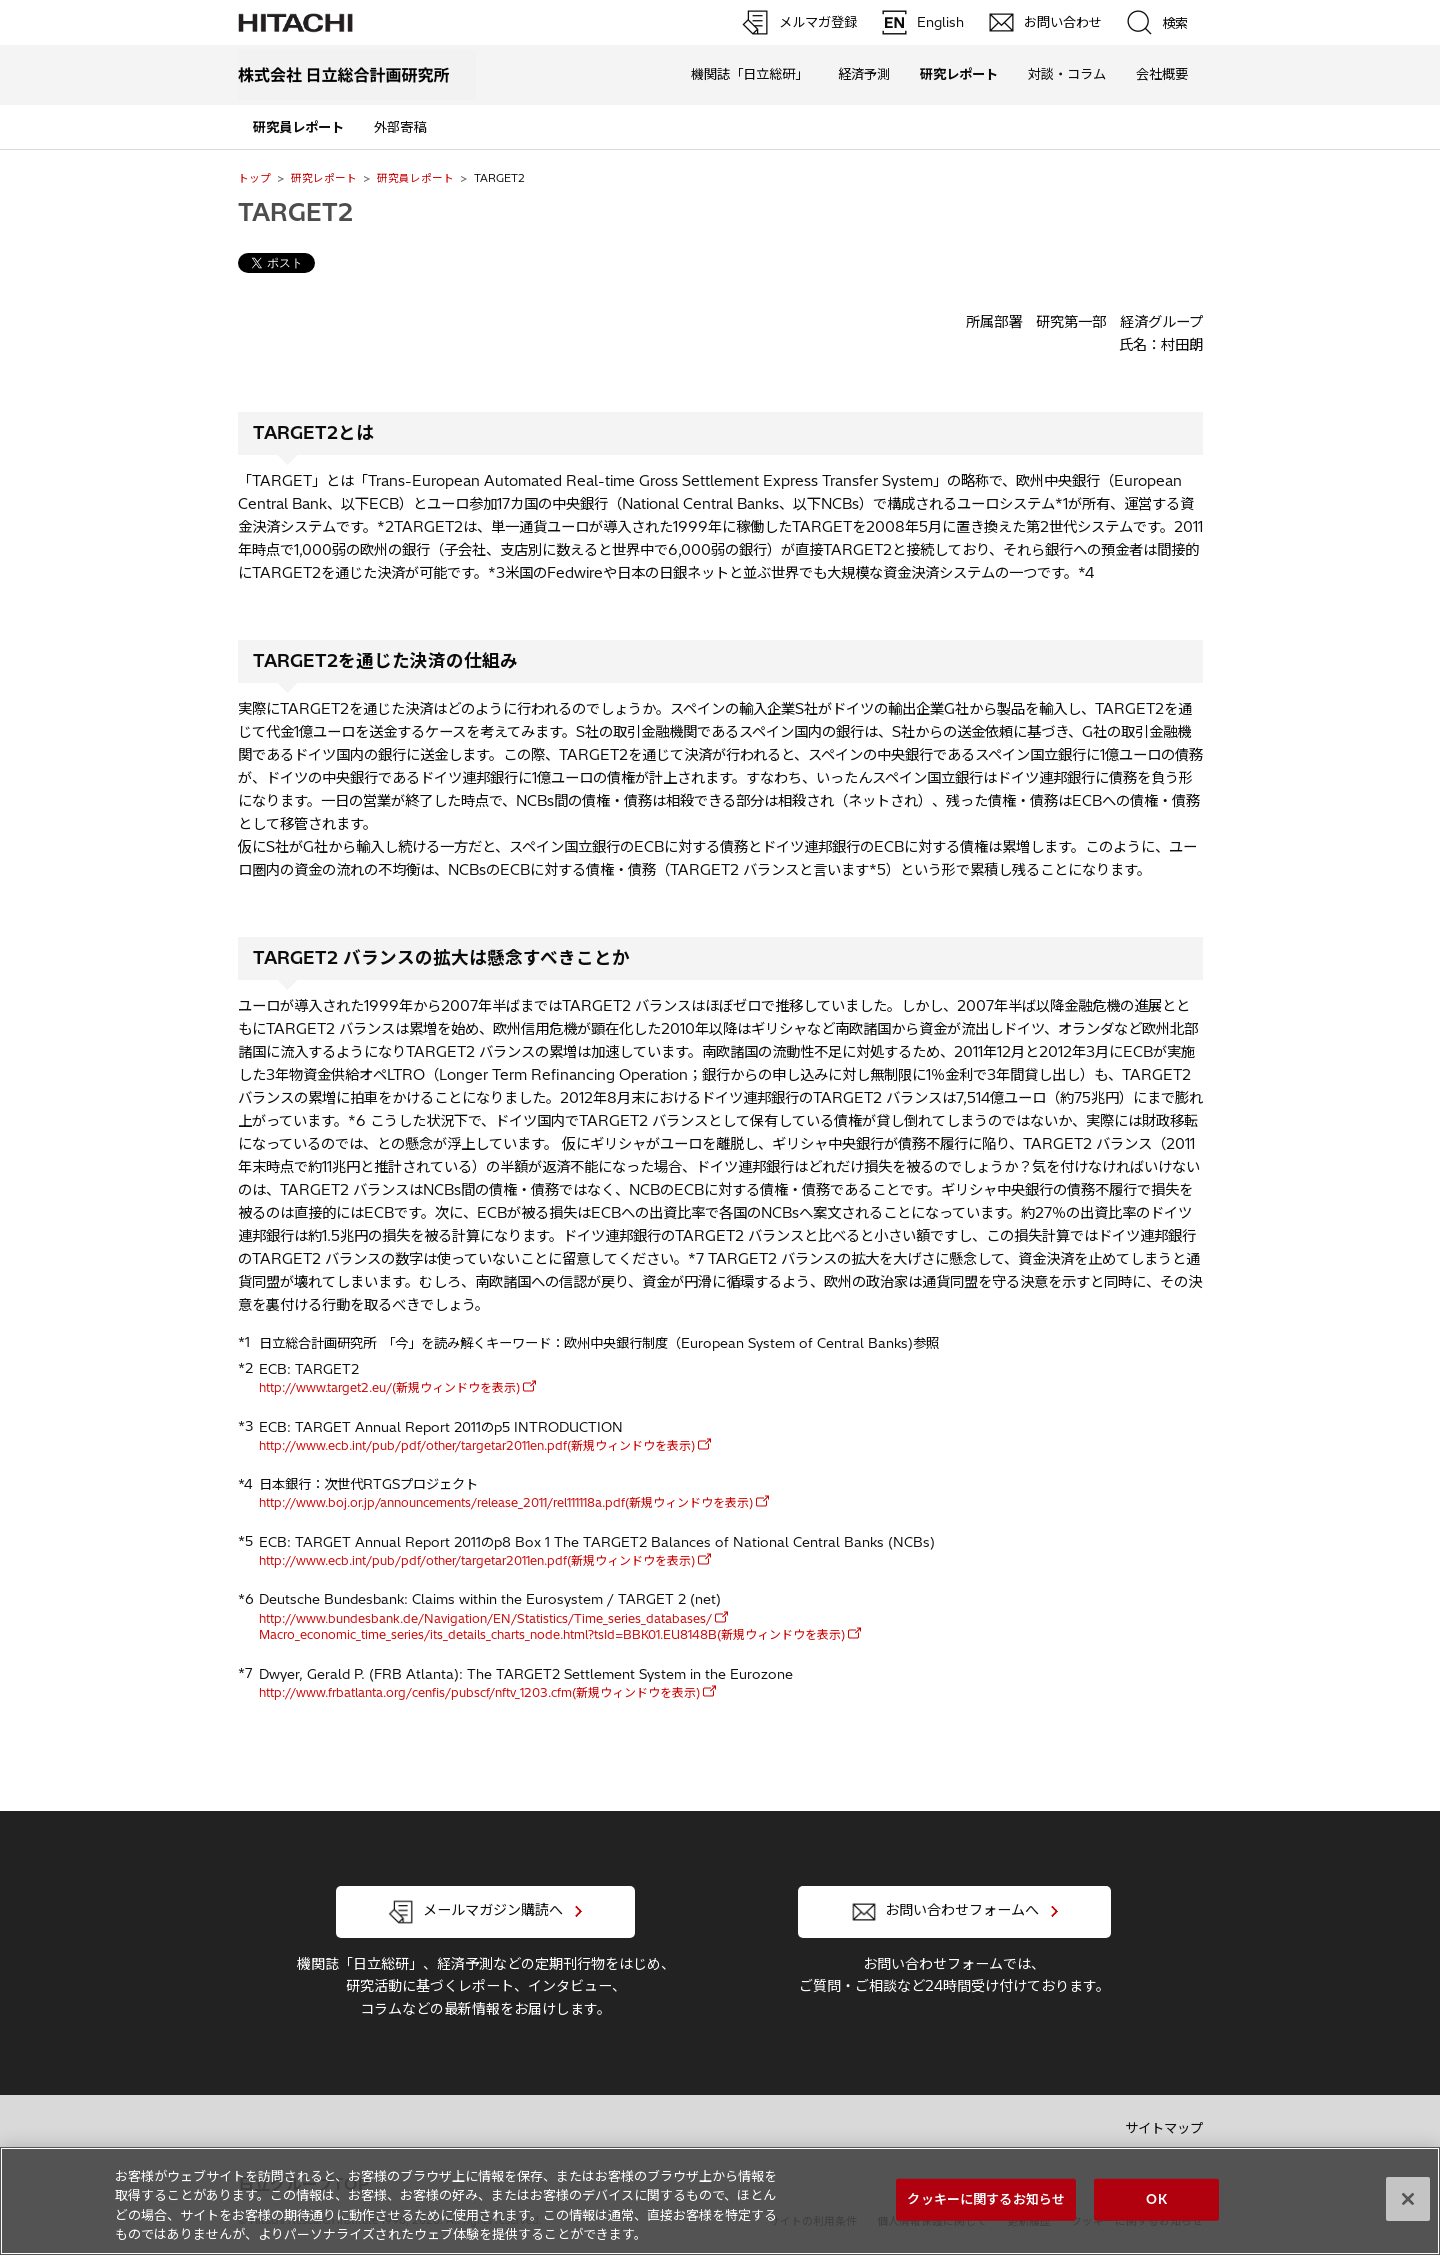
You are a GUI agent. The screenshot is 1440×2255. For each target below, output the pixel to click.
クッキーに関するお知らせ (986, 2199)
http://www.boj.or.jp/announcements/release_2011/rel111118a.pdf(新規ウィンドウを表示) (506, 1502)
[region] (720, 2201)
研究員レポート (415, 178)
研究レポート (324, 178)
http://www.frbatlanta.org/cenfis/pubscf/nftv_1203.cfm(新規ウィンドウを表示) (479, 1692)
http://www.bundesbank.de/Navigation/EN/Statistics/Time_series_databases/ (485, 1618)
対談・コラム (1067, 74)
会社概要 (1162, 74)
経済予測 (864, 74)
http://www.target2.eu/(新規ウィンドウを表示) (389, 1387)
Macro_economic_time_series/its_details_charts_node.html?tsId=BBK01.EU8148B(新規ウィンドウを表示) (552, 1634)
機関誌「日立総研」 (749, 74)
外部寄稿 (400, 127)
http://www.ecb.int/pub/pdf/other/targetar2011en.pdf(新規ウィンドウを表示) (477, 1445)
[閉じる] (1408, 2199)
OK (1156, 2199)
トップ (254, 178)
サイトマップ (1164, 2128)
